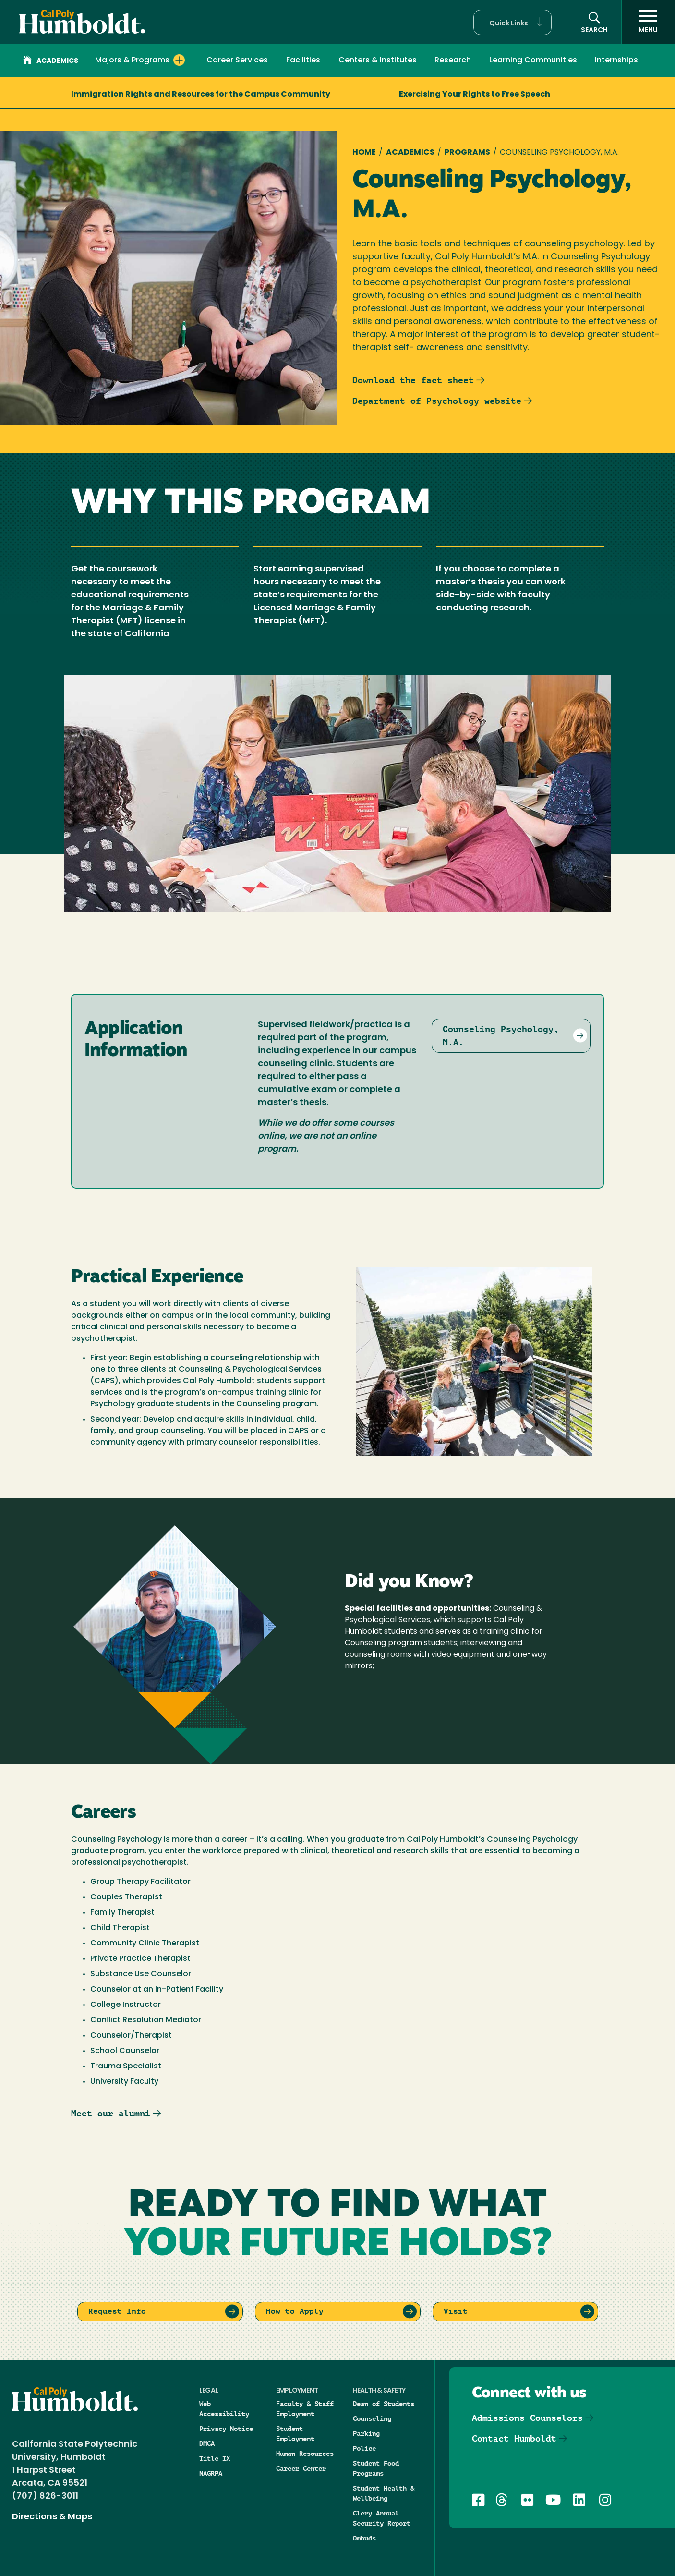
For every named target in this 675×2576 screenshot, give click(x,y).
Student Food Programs (376, 2468)
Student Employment (295, 2433)
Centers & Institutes (377, 60)
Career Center (301, 2468)
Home (364, 153)
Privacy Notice (226, 2428)
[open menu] (648, 22)
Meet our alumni (110, 2113)
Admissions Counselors (527, 2418)
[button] (512, 22)
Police (364, 2448)
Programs (467, 153)
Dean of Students (383, 2403)
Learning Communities (533, 60)
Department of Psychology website (436, 401)
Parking (366, 2433)
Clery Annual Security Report (381, 2518)
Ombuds (364, 2538)
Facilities (303, 60)
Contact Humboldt (514, 2438)
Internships (616, 60)
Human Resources (305, 2453)
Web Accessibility (224, 2409)
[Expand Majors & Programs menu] (179, 60)
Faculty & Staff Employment (305, 2409)
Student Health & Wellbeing (383, 2493)
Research (452, 60)
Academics (50, 61)
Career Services (237, 60)
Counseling (372, 2418)
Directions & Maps (52, 2517)
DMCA (207, 2443)
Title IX (214, 2458)
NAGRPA (210, 2473)
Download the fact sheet (413, 380)
